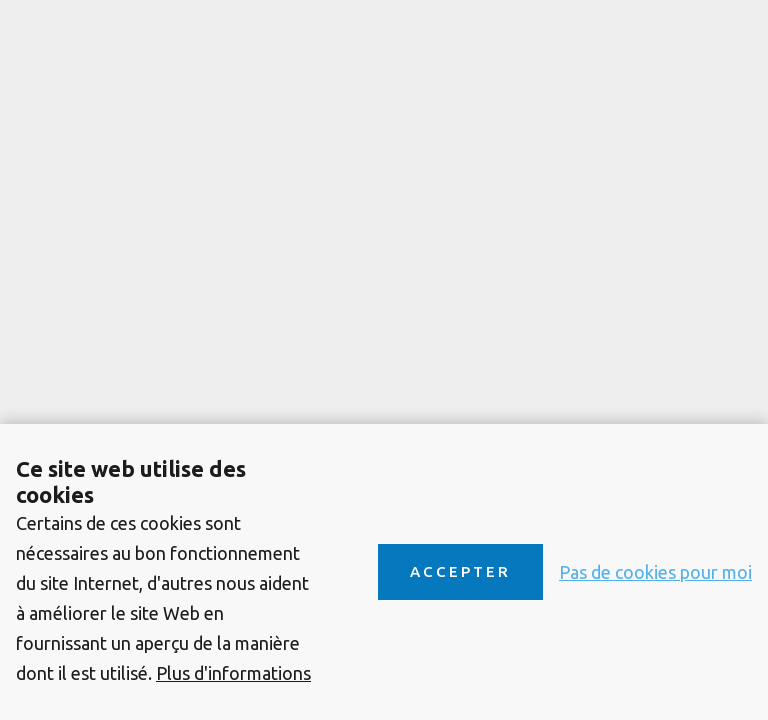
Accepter (460, 571)
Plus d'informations (233, 673)
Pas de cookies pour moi (655, 572)
